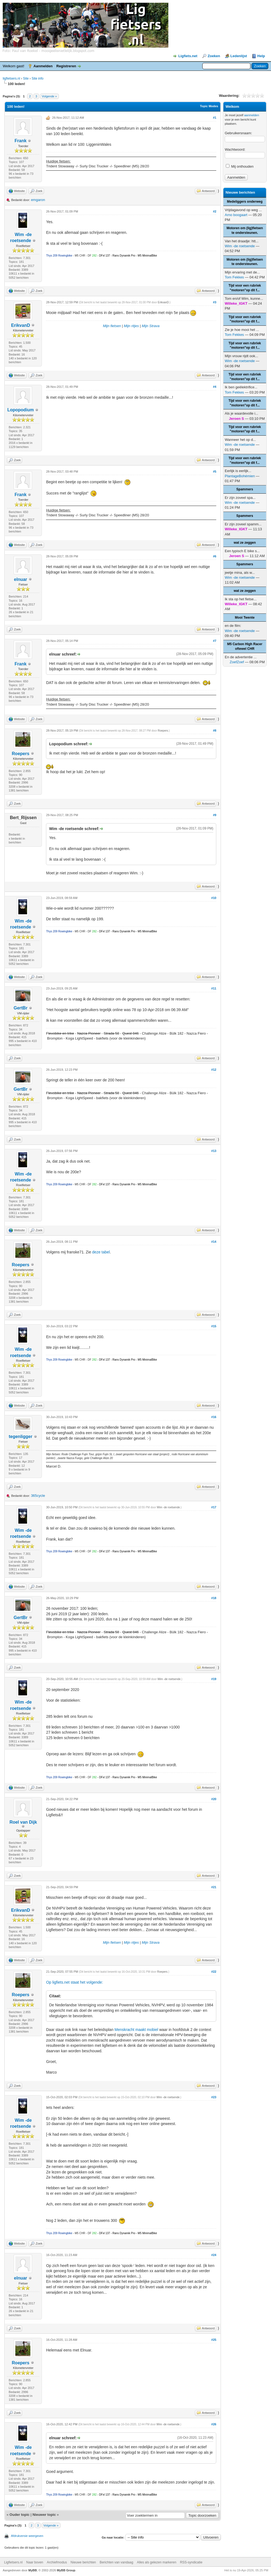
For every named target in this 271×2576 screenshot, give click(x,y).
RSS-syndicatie (191, 2562)
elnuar (20, 579)
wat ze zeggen (245, 543)
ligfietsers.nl (11, 78)
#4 (214, 386)
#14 (213, 1241)
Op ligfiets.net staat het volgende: (74, 1982)
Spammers (244, 489)
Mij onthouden (239, 166)
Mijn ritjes (131, 326)
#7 (214, 640)
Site (26, 78)
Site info (37, 78)
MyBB (32, 2570)
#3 (214, 302)
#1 (214, 117)
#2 (214, 211)
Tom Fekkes (234, 277)
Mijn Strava (151, 326)
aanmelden (251, 115)
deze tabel (101, 1252)
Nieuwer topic (44, 2515)
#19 (213, 1679)
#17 (213, 1507)
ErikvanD (20, 325)
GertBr (21, 1008)
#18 (213, 1598)
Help (261, 56)
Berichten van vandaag (116, 2562)
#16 (213, 1417)
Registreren (66, 66)
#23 (213, 2097)
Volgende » (49, 96)
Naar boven (34, 2562)
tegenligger (20, 1436)
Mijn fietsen (112, 326)
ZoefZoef (237, 662)
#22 (213, 1971)
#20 (213, 1799)
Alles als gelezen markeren (156, 2562)
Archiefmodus (57, 2562)
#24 (213, 2255)
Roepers (20, 753)
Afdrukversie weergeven (27, 2535)
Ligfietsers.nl (13, 2562)
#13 (213, 1150)
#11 (213, 988)
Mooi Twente (245, 617)
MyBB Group (66, 2570)
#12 (213, 1069)
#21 (213, 1887)
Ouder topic (20, 2515)
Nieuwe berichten (83, 2562)
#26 (213, 2424)
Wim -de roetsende (168, 1507)
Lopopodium (20, 409)
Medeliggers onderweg (245, 201)
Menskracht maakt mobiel (136, 2029)
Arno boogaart (236, 215)
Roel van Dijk (23, 1822)
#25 (213, 2339)
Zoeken (213, 56)
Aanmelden (43, 66)
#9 (214, 815)
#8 (214, 730)
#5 (214, 471)
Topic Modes (209, 106)
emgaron (38, 200)
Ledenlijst (238, 56)
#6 (214, 556)
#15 (213, 1326)
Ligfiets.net (187, 56)
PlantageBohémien (240, 476)
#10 (213, 898)
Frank (21, 140)
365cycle (38, 1496)
